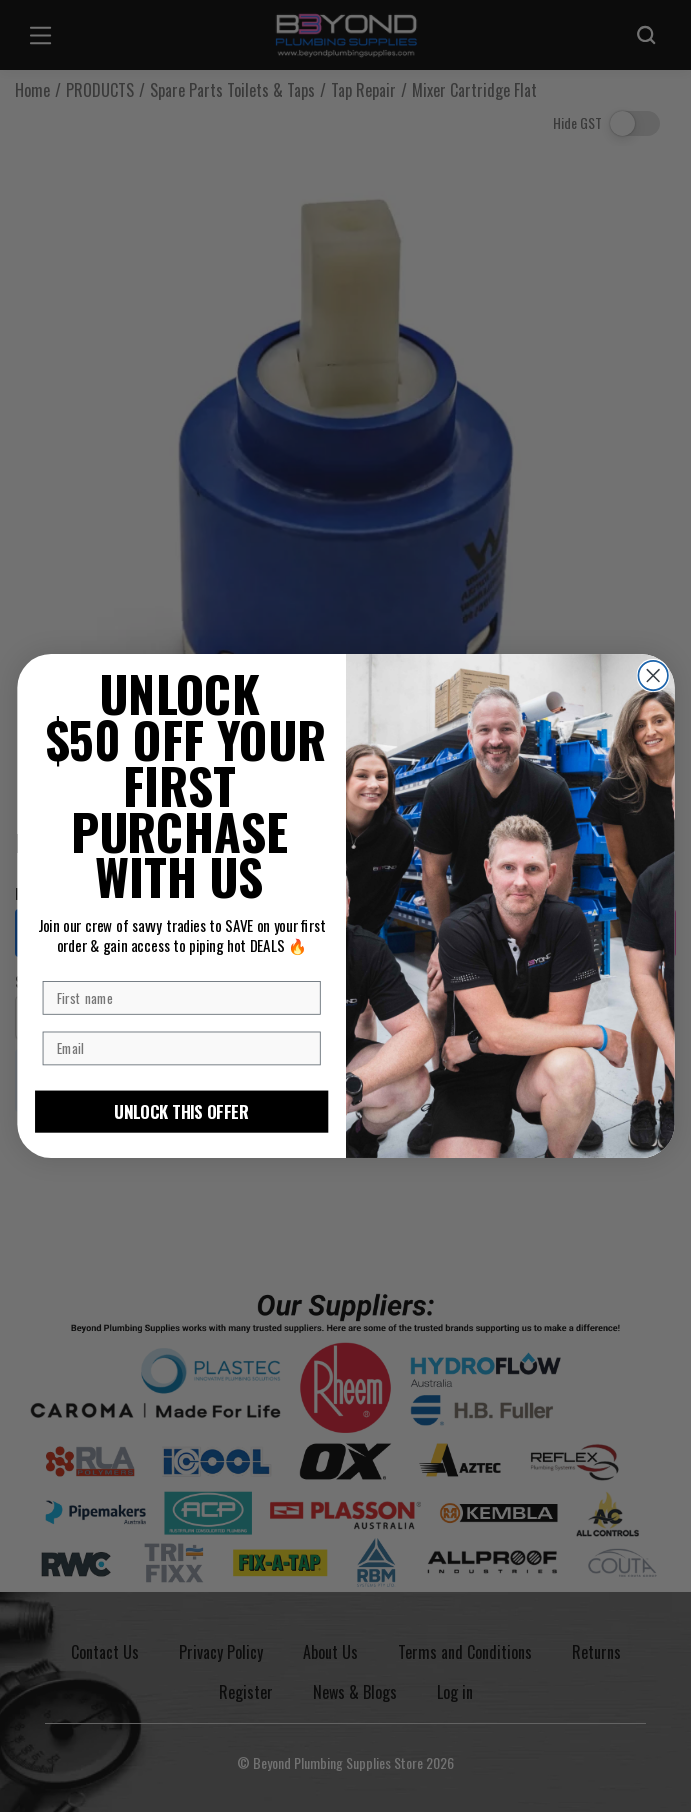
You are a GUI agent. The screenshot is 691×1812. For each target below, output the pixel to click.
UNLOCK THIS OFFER (181, 1111)
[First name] (181, 998)
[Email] (181, 1049)
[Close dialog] (652, 675)
